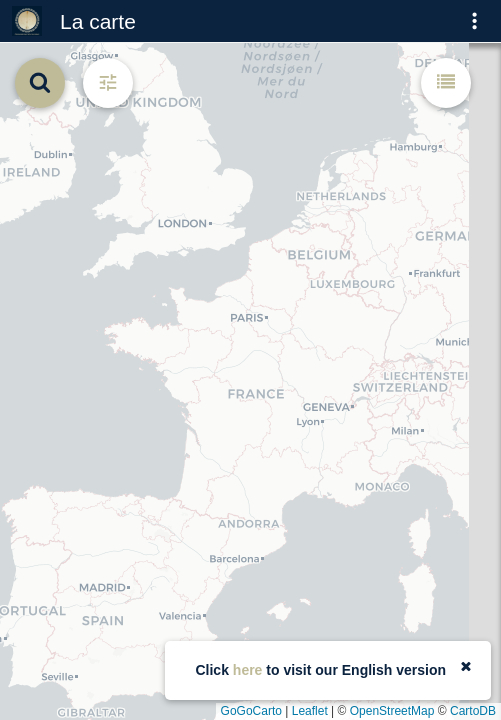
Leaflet (310, 711)
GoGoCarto (251, 711)
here (248, 670)
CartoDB (473, 711)
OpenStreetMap (392, 711)
